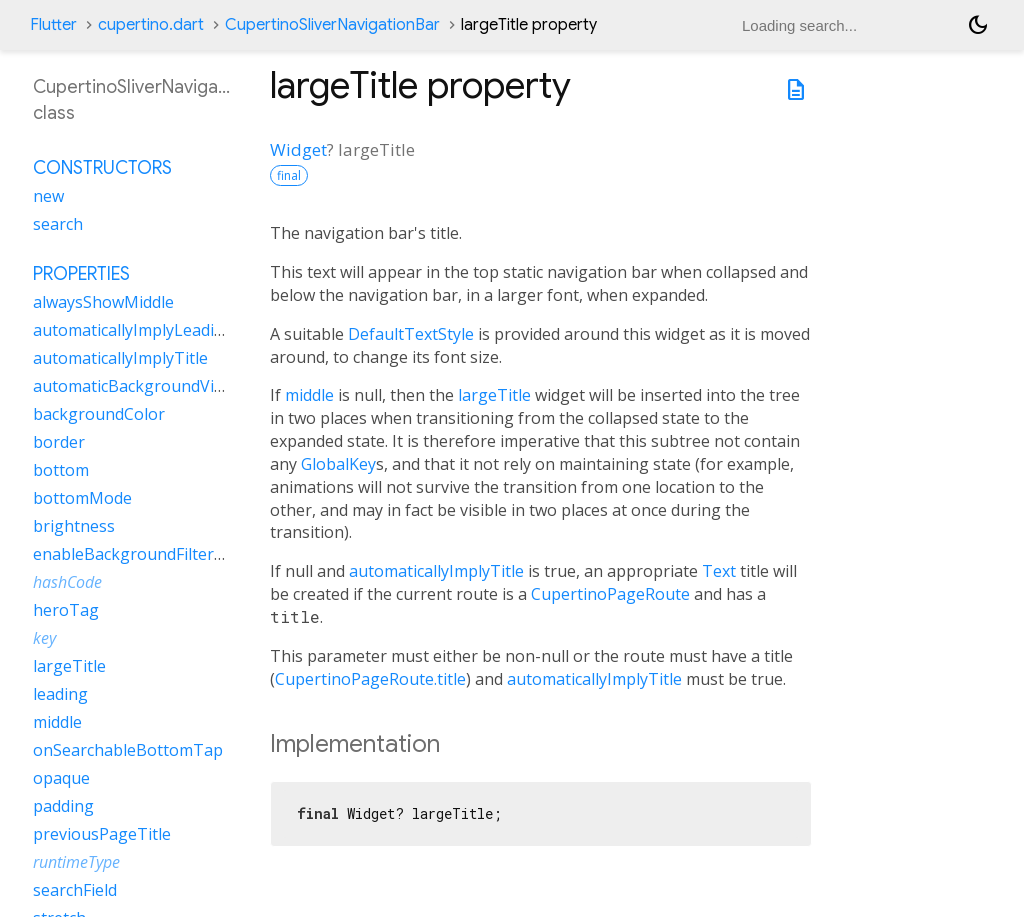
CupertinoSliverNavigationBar (332, 25)
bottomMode (82, 498)
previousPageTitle (102, 834)
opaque (61, 778)
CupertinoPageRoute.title (370, 679)
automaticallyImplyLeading (133, 330)
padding (63, 806)
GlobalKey (338, 464)
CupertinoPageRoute (610, 594)
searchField (75, 890)
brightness (74, 526)
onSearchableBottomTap (128, 750)
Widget (298, 149)
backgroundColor (99, 414)
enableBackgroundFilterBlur (139, 554)
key (44, 638)
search (58, 224)
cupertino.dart (151, 25)
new (48, 196)
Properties (81, 274)
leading (60, 694)
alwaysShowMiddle (103, 302)
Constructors (102, 168)
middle (309, 395)
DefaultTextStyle (411, 334)
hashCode (67, 582)
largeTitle (494, 395)
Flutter (53, 25)
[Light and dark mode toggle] (978, 25)
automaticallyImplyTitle (436, 571)
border (59, 442)
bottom (61, 470)
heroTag (66, 610)
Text (719, 571)
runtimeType (76, 862)
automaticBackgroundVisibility (147, 386)
